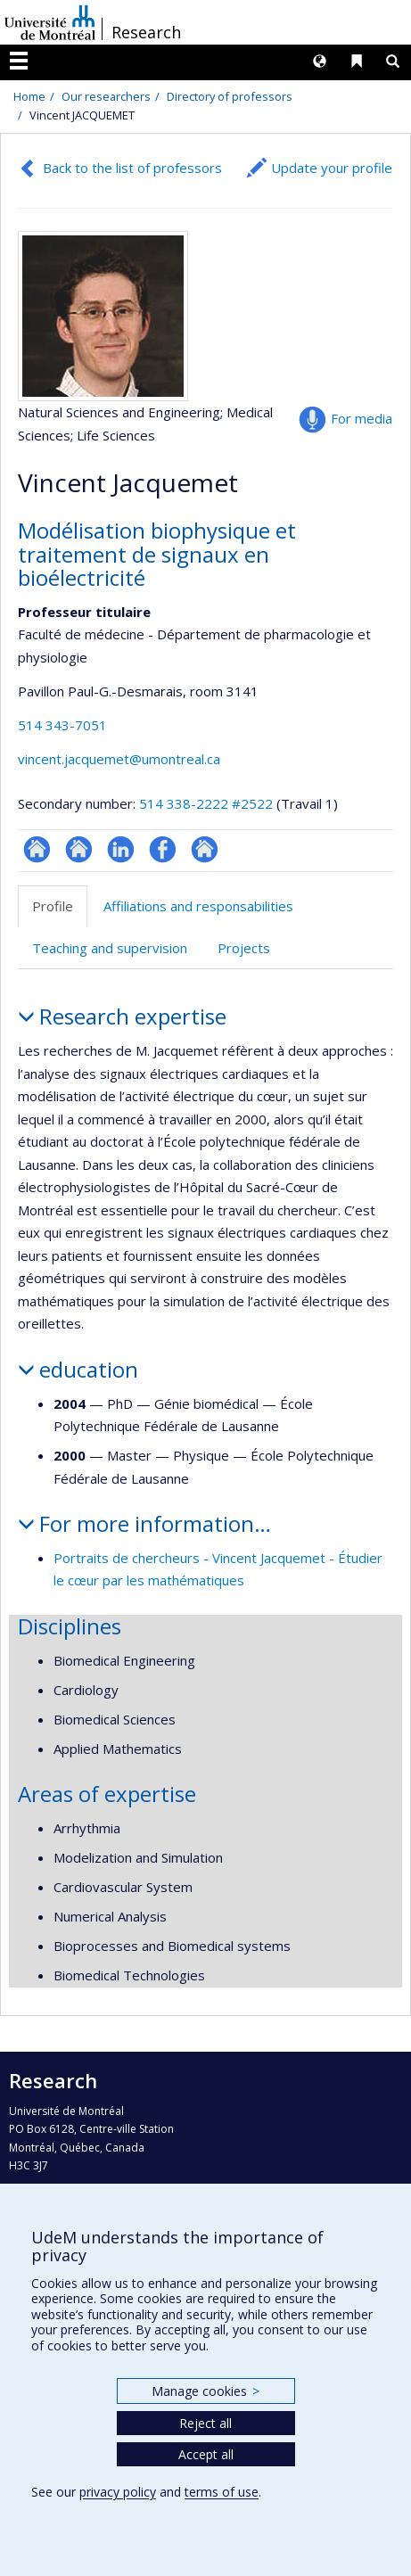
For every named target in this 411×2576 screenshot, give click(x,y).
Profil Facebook (163, 849)
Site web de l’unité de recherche (79, 849)
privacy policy (117, 2491)
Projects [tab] (244, 948)
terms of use (222, 2491)
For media (361, 418)
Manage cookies (205, 2391)
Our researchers (106, 96)
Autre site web (204, 849)
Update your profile (331, 168)
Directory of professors (229, 96)
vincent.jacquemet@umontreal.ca (119, 759)
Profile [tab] (52, 906)
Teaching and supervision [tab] (109, 948)
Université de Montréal (49, 22)
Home (29, 96)
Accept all (206, 2454)
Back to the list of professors (132, 168)
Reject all (205, 2423)
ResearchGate (37, 849)
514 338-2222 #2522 (206, 803)
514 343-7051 (62, 725)
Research (146, 32)
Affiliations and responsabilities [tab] (198, 906)
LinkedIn (121, 849)
